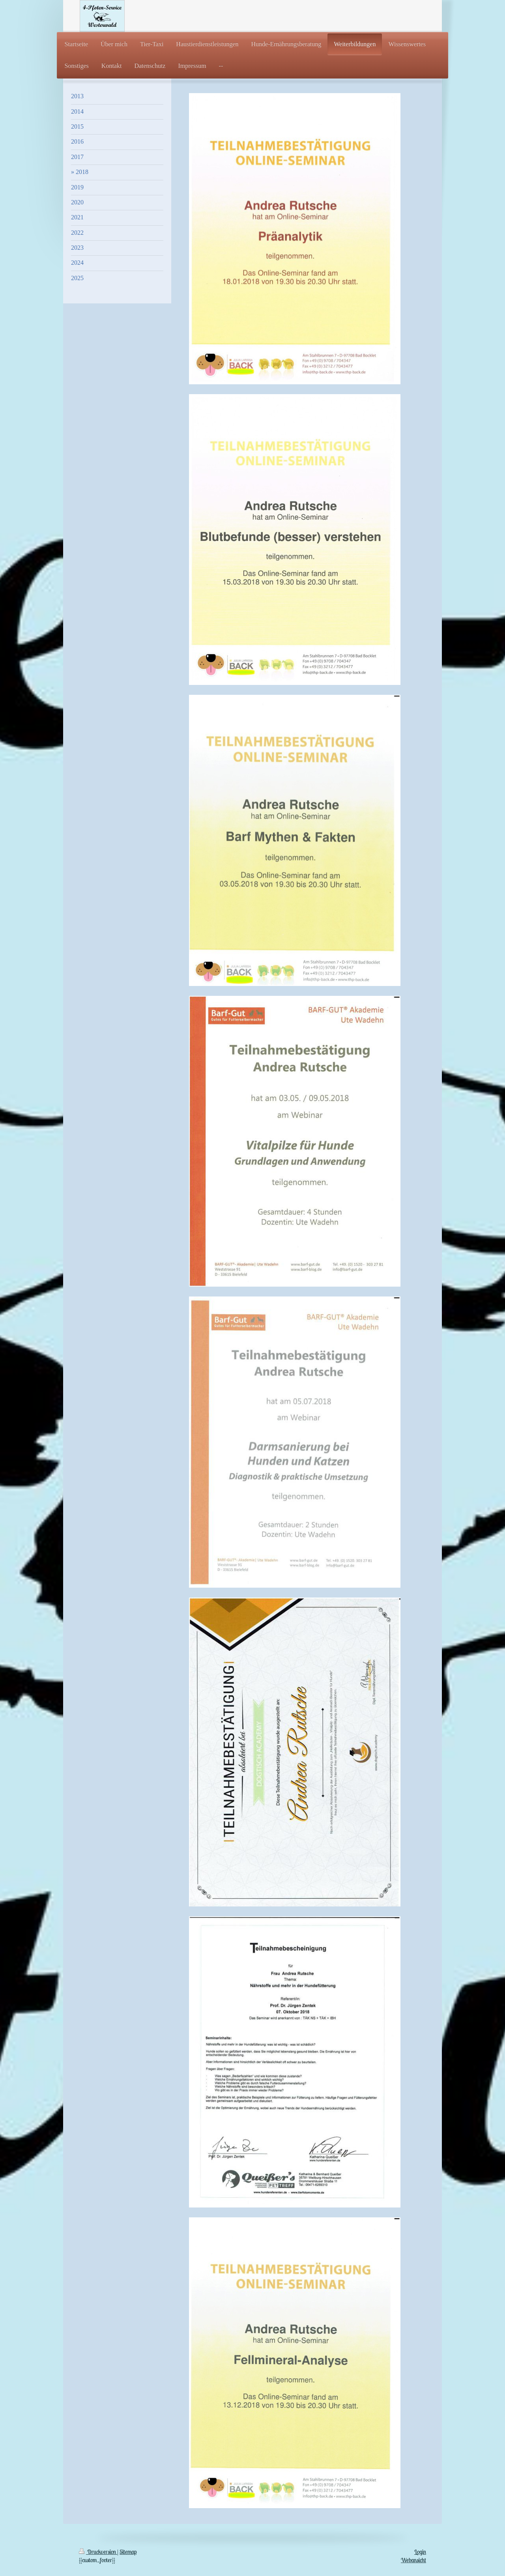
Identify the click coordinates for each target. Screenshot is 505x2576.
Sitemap (128, 2551)
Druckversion (98, 2551)
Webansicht (413, 2560)
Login (420, 2551)
